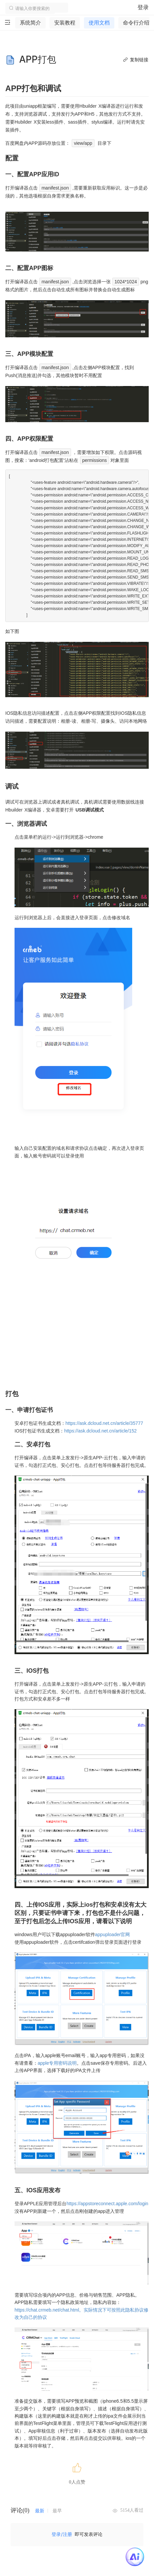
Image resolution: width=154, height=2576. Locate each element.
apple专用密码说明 (57, 2063)
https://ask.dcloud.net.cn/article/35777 (104, 1423)
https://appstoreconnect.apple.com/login (107, 2203)
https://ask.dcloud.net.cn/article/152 (100, 1430)
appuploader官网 (112, 1934)
